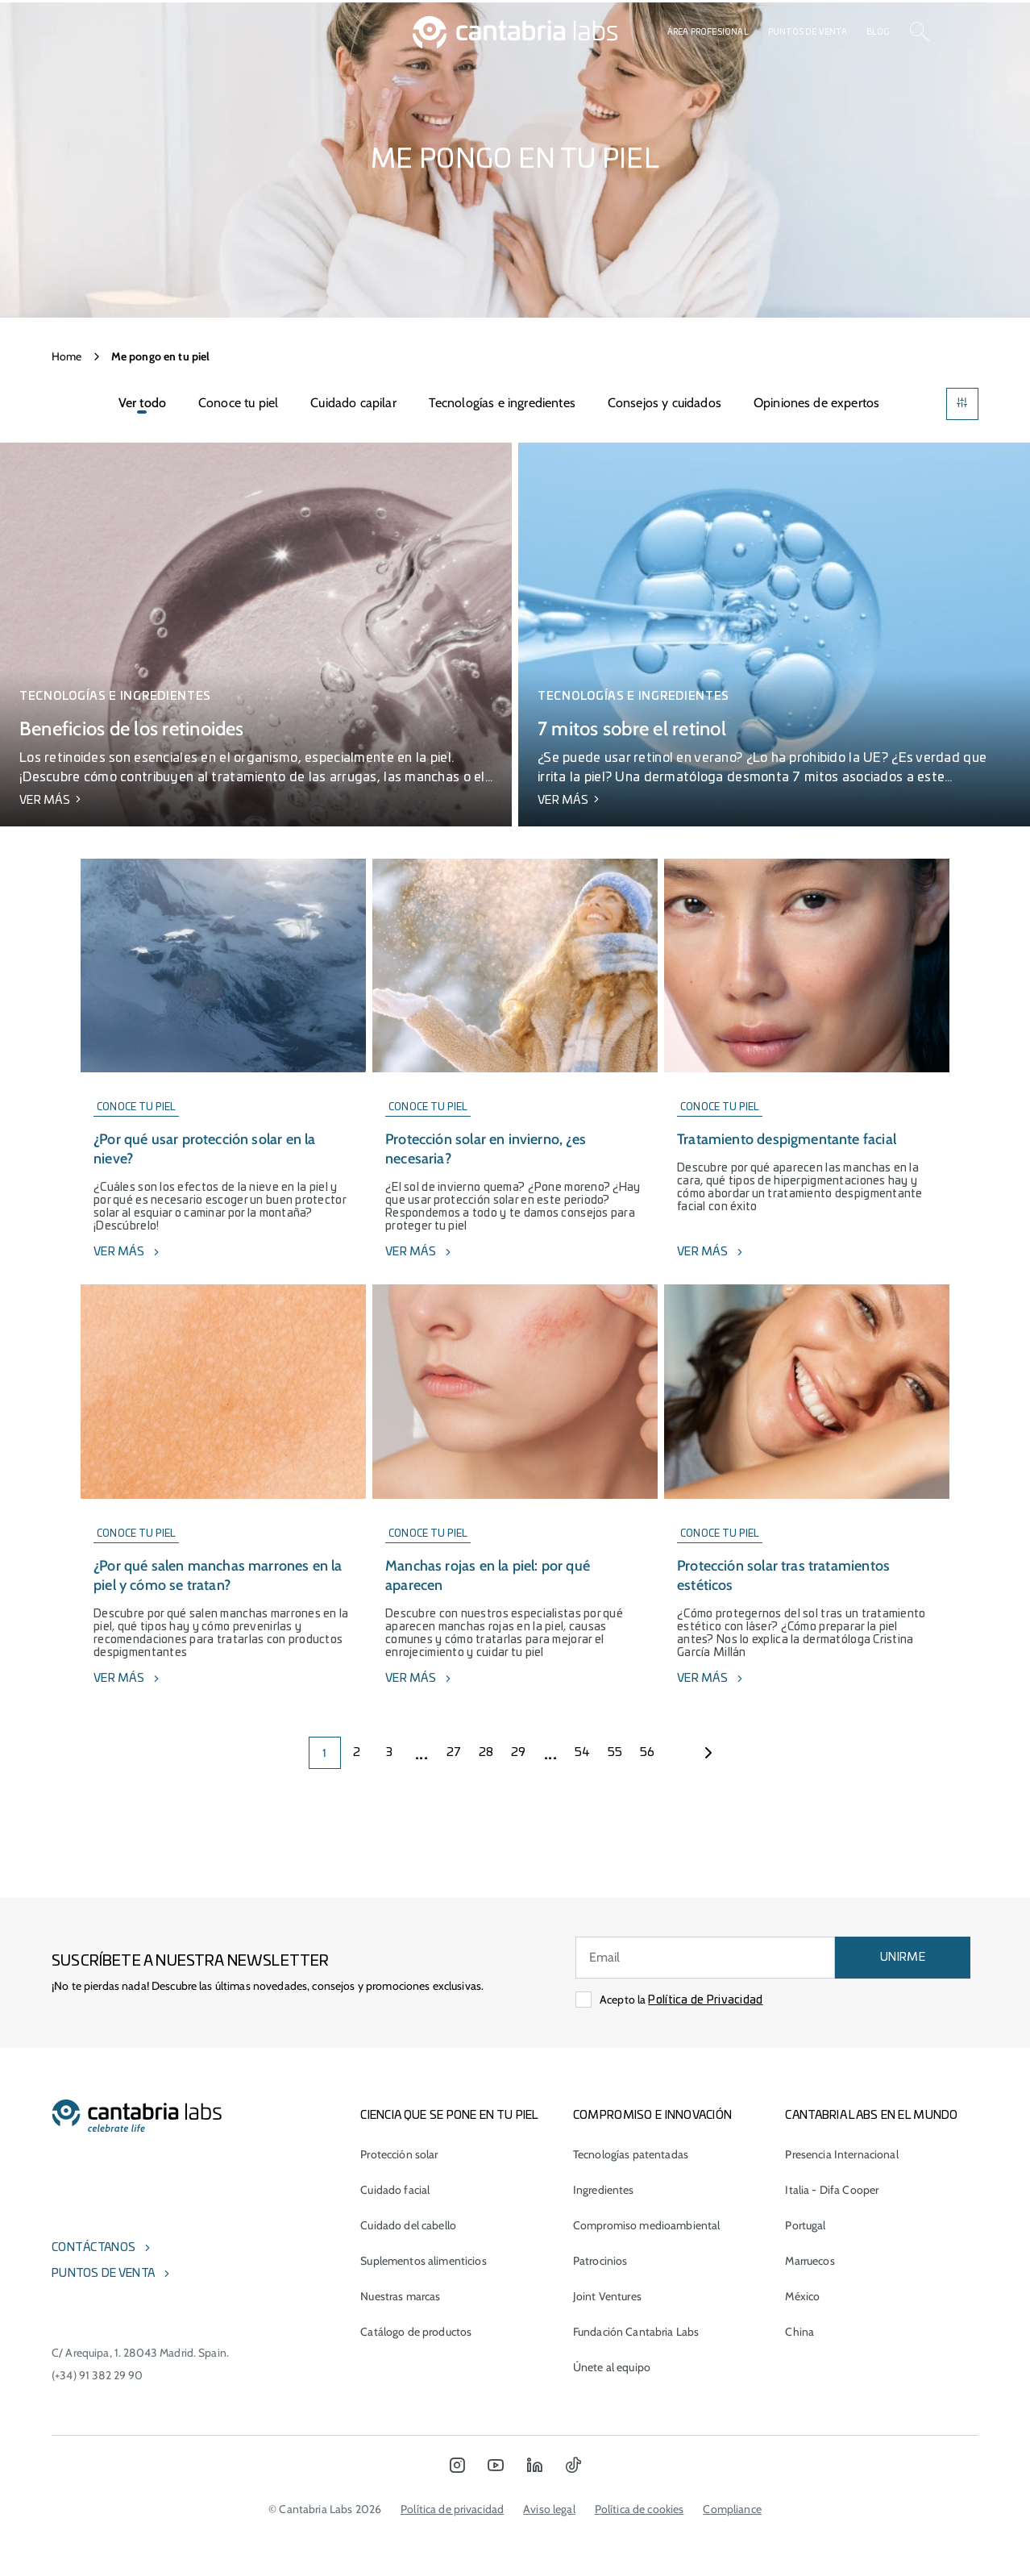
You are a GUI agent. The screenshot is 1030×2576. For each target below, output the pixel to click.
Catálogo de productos (415, 2331)
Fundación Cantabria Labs (636, 2331)
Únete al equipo (611, 2367)
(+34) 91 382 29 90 (97, 2375)
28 (486, 1752)
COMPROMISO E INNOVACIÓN (652, 2115)
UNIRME (902, 1957)
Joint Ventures (607, 2296)
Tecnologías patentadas (630, 2154)
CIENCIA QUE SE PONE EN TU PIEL (449, 2115)
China (799, 2331)
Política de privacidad (452, 2509)
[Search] (919, 32)
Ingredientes (603, 2190)
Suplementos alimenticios (423, 2260)
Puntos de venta (807, 32)
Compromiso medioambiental (647, 2225)
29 (518, 1752)
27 (454, 1752)
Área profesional (708, 32)
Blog (878, 32)
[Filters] (962, 404)
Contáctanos (93, 2247)
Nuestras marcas (400, 2296)
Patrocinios (600, 2260)
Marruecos (809, 2260)
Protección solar (399, 2154)
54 (583, 1752)
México (802, 2296)
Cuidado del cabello (408, 2225)
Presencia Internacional (841, 2154)
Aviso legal (549, 2509)
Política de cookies (639, 2509)
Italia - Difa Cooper (831, 2190)
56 (647, 1752)
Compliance (732, 2509)
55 (615, 1752)
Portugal (805, 2225)
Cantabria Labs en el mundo (871, 2115)
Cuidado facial (395, 2190)
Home (67, 356)
